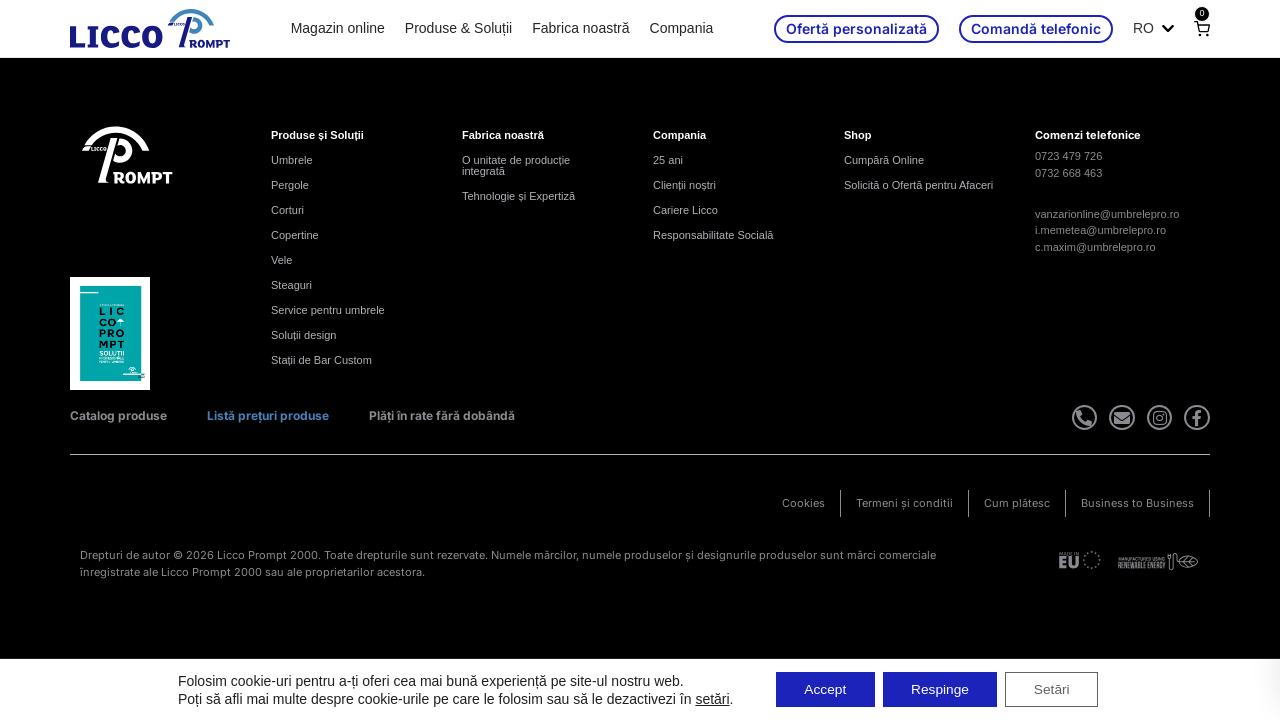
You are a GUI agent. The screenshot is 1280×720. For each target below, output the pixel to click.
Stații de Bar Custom (321, 360)
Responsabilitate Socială (713, 235)
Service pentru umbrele (328, 310)
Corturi (287, 210)
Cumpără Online (884, 160)
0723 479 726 (1068, 156)
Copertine (295, 235)
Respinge (940, 689)
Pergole (290, 185)
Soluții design (303, 335)
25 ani (668, 160)
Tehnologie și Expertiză (518, 196)
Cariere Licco (685, 210)
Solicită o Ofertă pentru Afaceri (918, 185)
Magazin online (338, 28)
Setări (1056, 689)
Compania (682, 28)
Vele (281, 260)
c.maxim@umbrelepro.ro (1095, 247)
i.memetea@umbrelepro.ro (1100, 230)
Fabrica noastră (580, 28)
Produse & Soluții (458, 28)
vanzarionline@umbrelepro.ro (1107, 214)
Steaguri (291, 285)
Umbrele (292, 160)
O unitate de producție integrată (516, 165)
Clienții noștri (684, 185)
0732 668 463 (1068, 173)
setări (706, 698)
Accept (821, 689)
